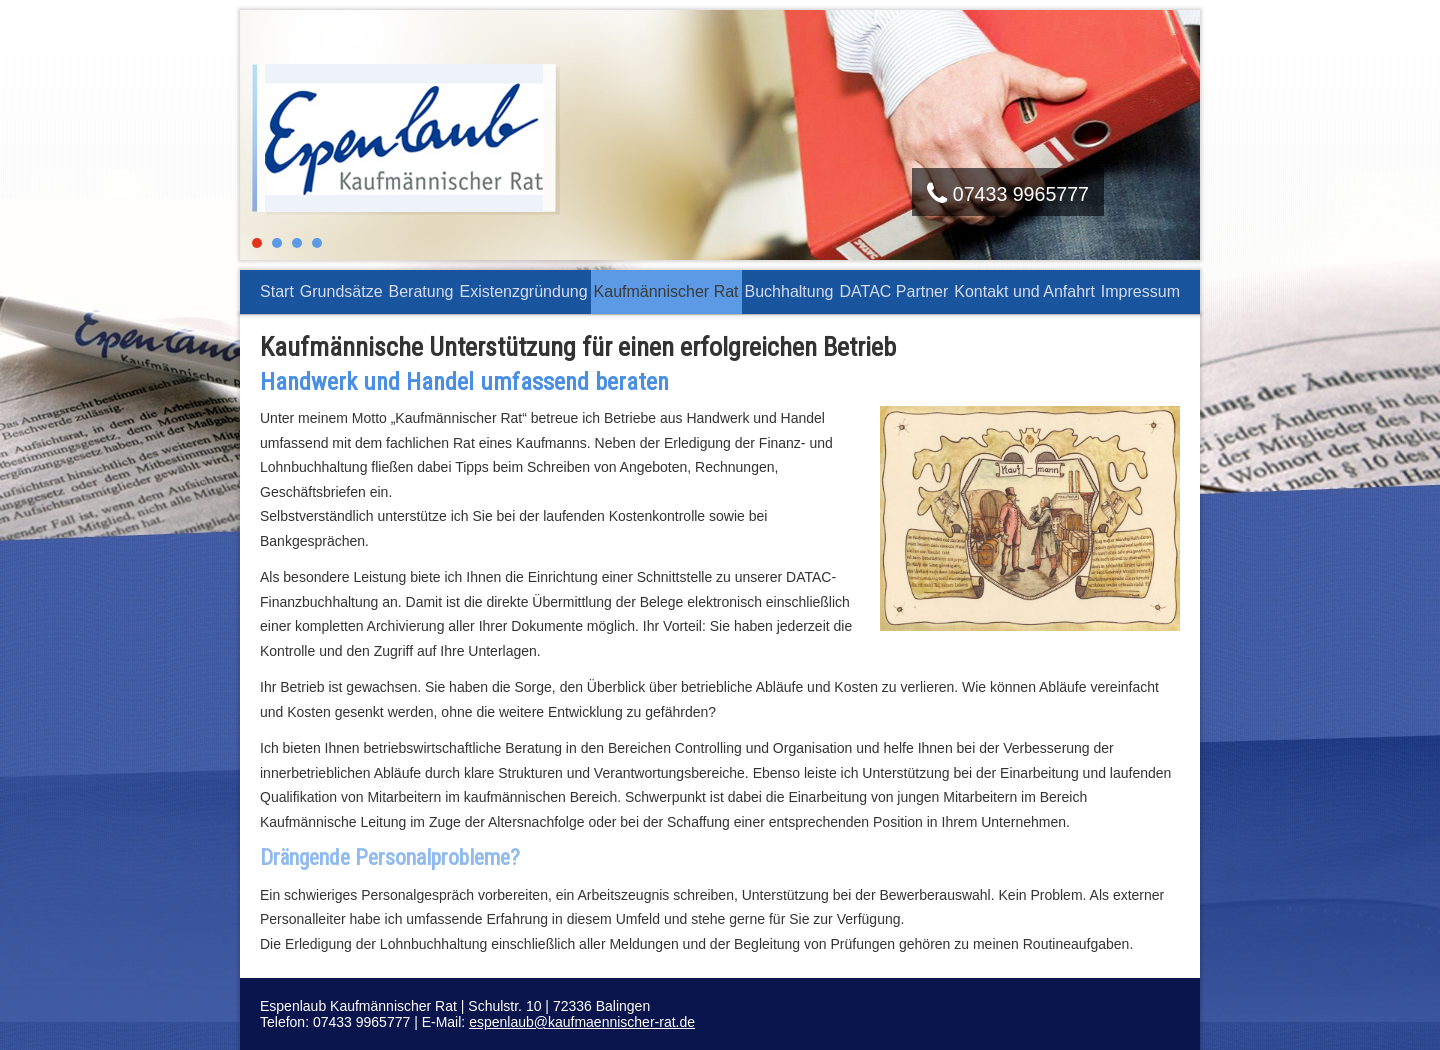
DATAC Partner (894, 291)
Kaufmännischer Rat (666, 291)
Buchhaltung (789, 291)
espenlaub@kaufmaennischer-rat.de (582, 1022)
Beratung (421, 291)
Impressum (1140, 291)
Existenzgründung (523, 291)
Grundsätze (341, 291)
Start (277, 291)
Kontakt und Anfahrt (1024, 291)
